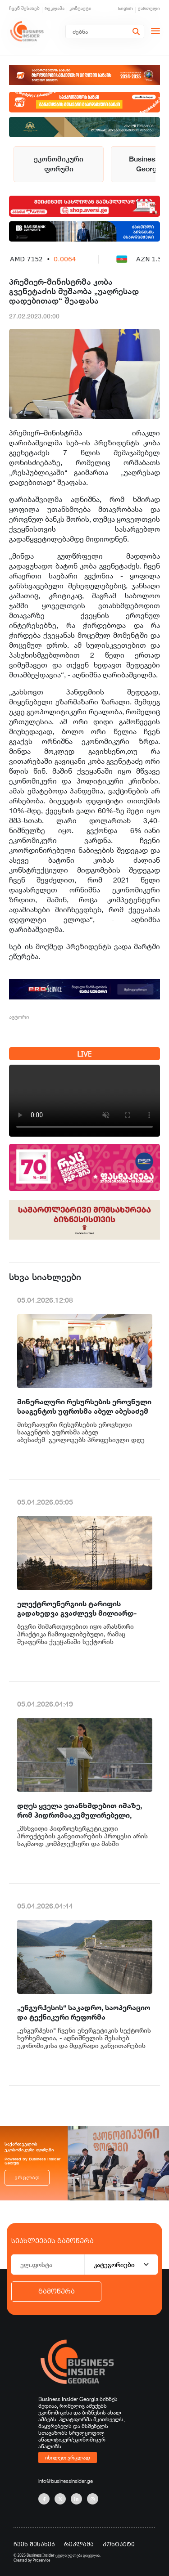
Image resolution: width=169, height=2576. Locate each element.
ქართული (149, 8)
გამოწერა (56, 2291)
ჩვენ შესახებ (24, 8)
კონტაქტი (80, 8)
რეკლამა (54, 8)
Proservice (41, 2560)
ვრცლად (27, 2177)
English (125, 8)
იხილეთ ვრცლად (67, 2457)
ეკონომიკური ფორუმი (58, 164)
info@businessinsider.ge (65, 2480)
